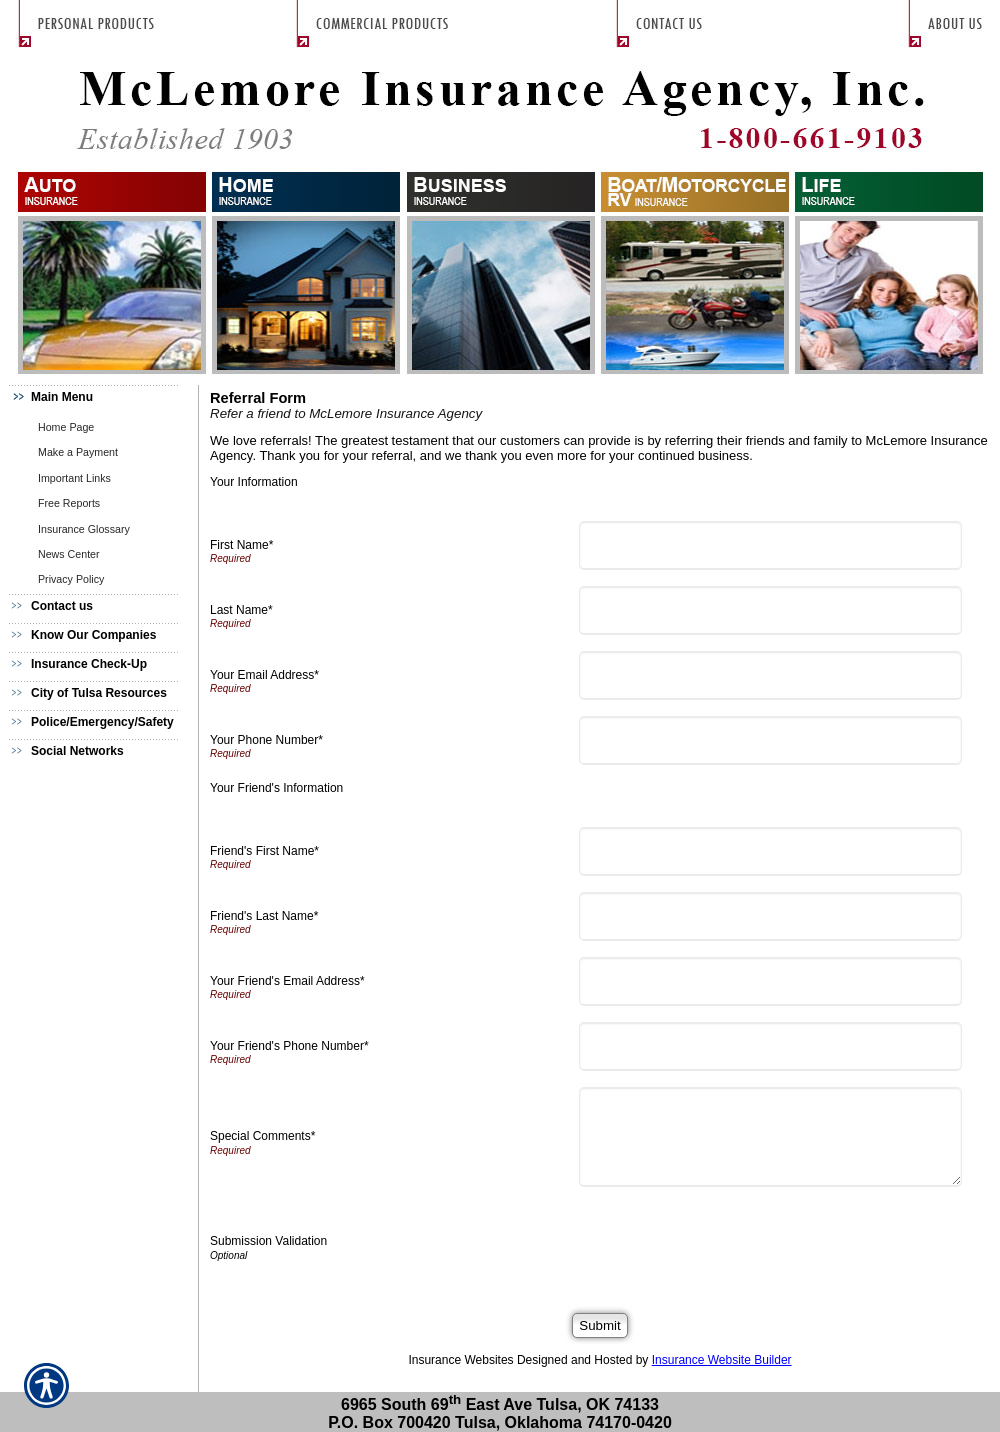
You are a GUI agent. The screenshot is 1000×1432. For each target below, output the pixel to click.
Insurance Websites (460, 1360)
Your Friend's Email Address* (287, 981)
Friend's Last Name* (264, 916)
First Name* (241, 545)
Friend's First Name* (264, 851)
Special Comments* (262, 1136)
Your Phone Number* (266, 740)
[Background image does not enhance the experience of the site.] (100, 399)
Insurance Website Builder (722, 1360)
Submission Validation (268, 1241)
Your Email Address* (264, 675)
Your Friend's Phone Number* (289, 1046)
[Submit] (599, 1325)
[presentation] (738, 1242)
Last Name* (241, 610)
